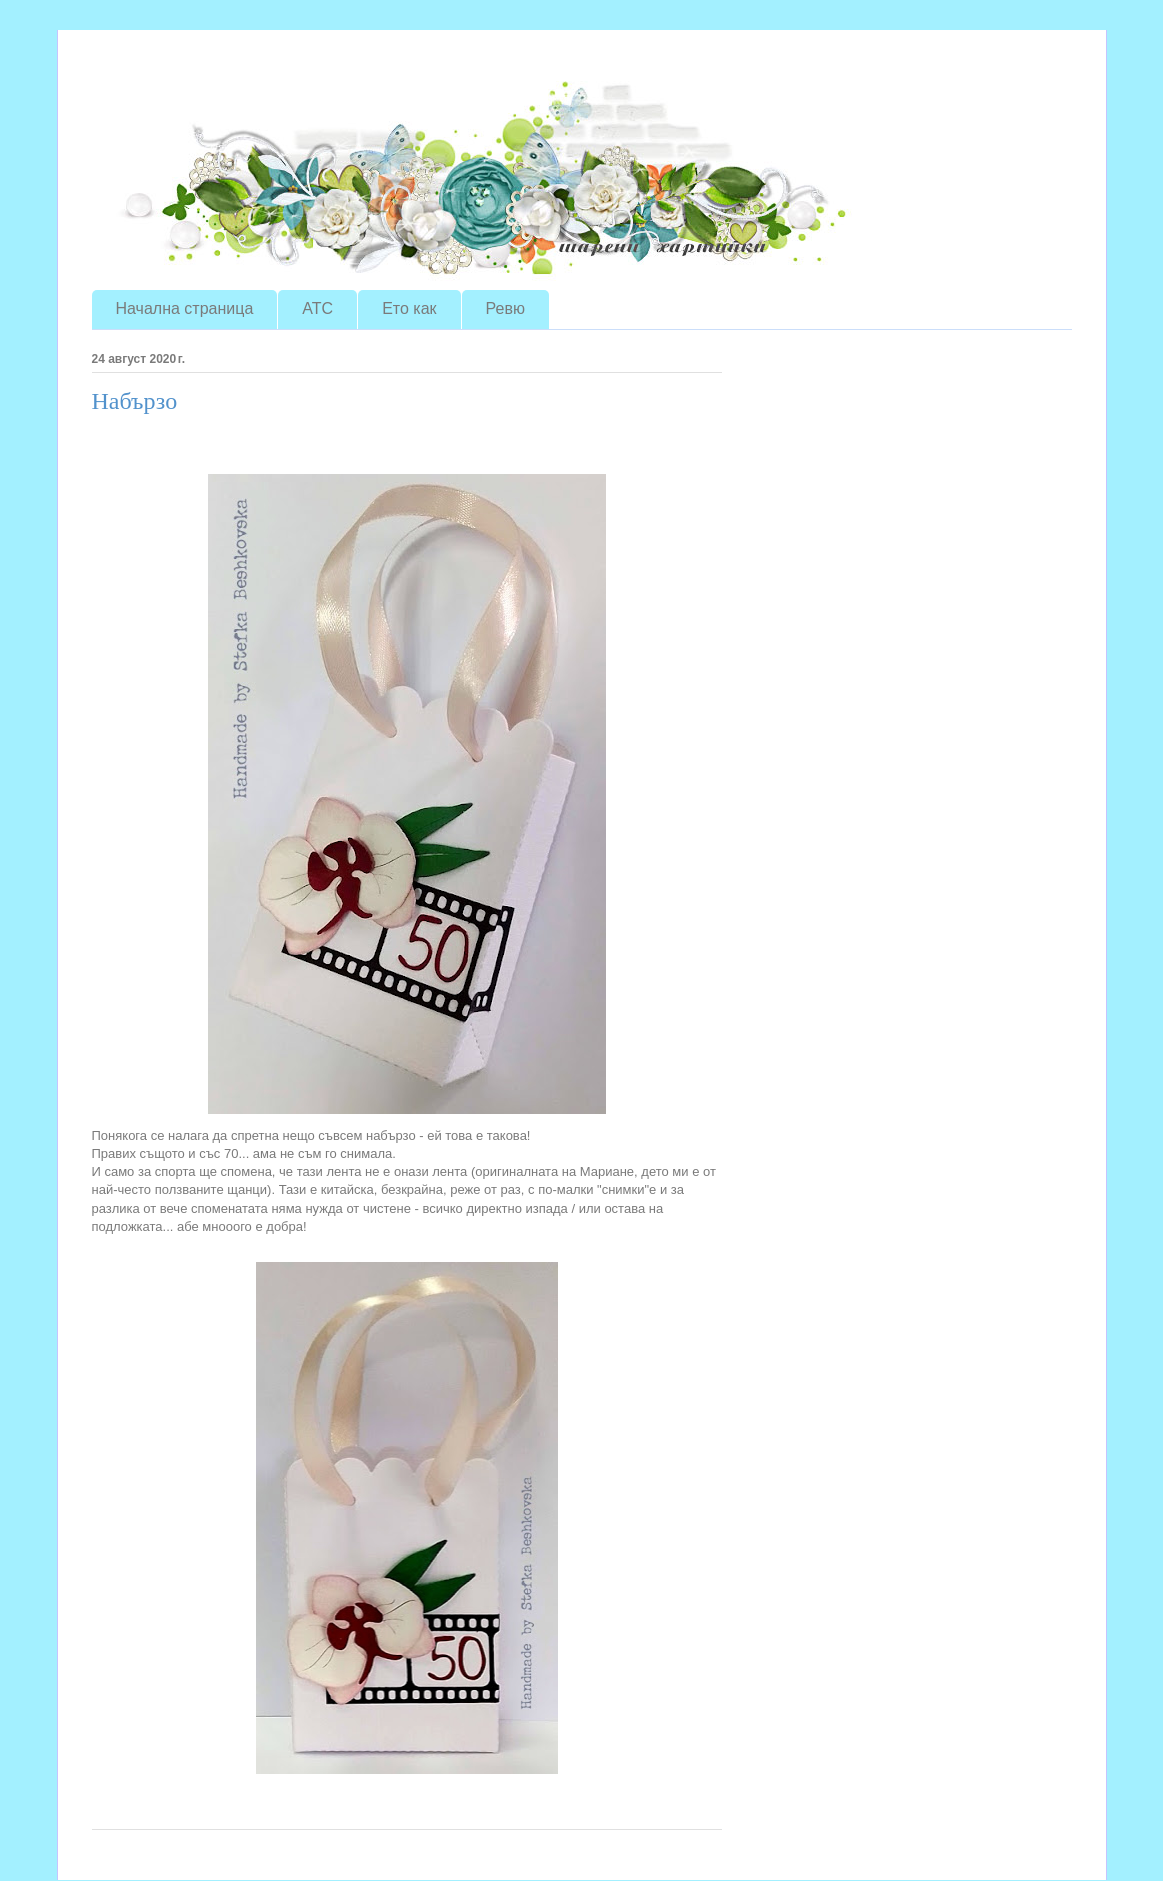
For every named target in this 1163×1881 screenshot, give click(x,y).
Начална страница (185, 308)
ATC (317, 308)
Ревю (505, 308)
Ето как (409, 308)
